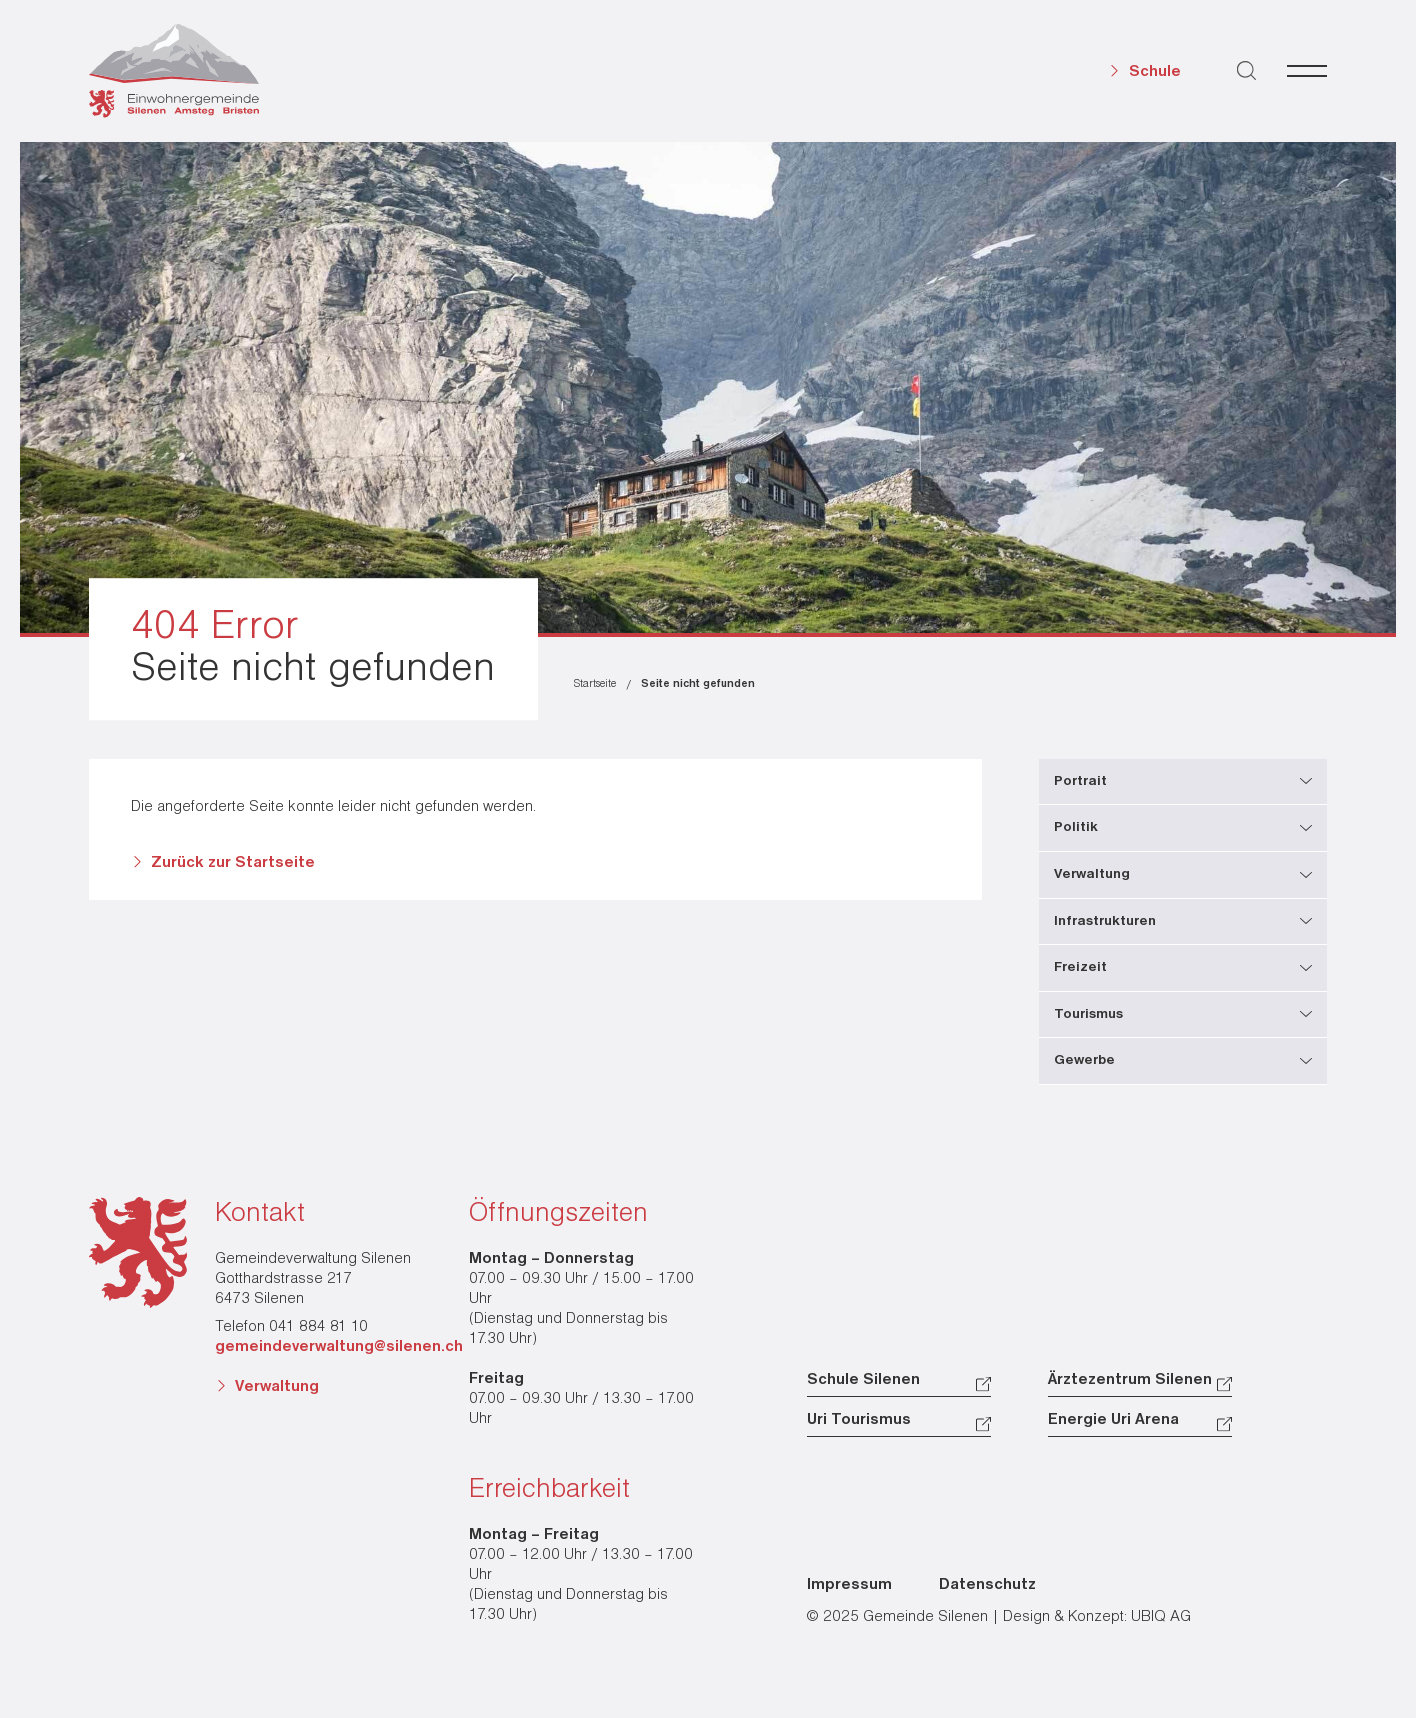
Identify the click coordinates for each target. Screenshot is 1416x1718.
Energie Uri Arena (1113, 1420)
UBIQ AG (1161, 1617)
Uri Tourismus (859, 1420)
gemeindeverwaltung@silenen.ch (339, 1347)
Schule (1155, 72)
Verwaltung (277, 1387)
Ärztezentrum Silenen (1130, 1380)
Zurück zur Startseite (233, 863)
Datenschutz (987, 1585)
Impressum (849, 1585)
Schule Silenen (863, 1380)
